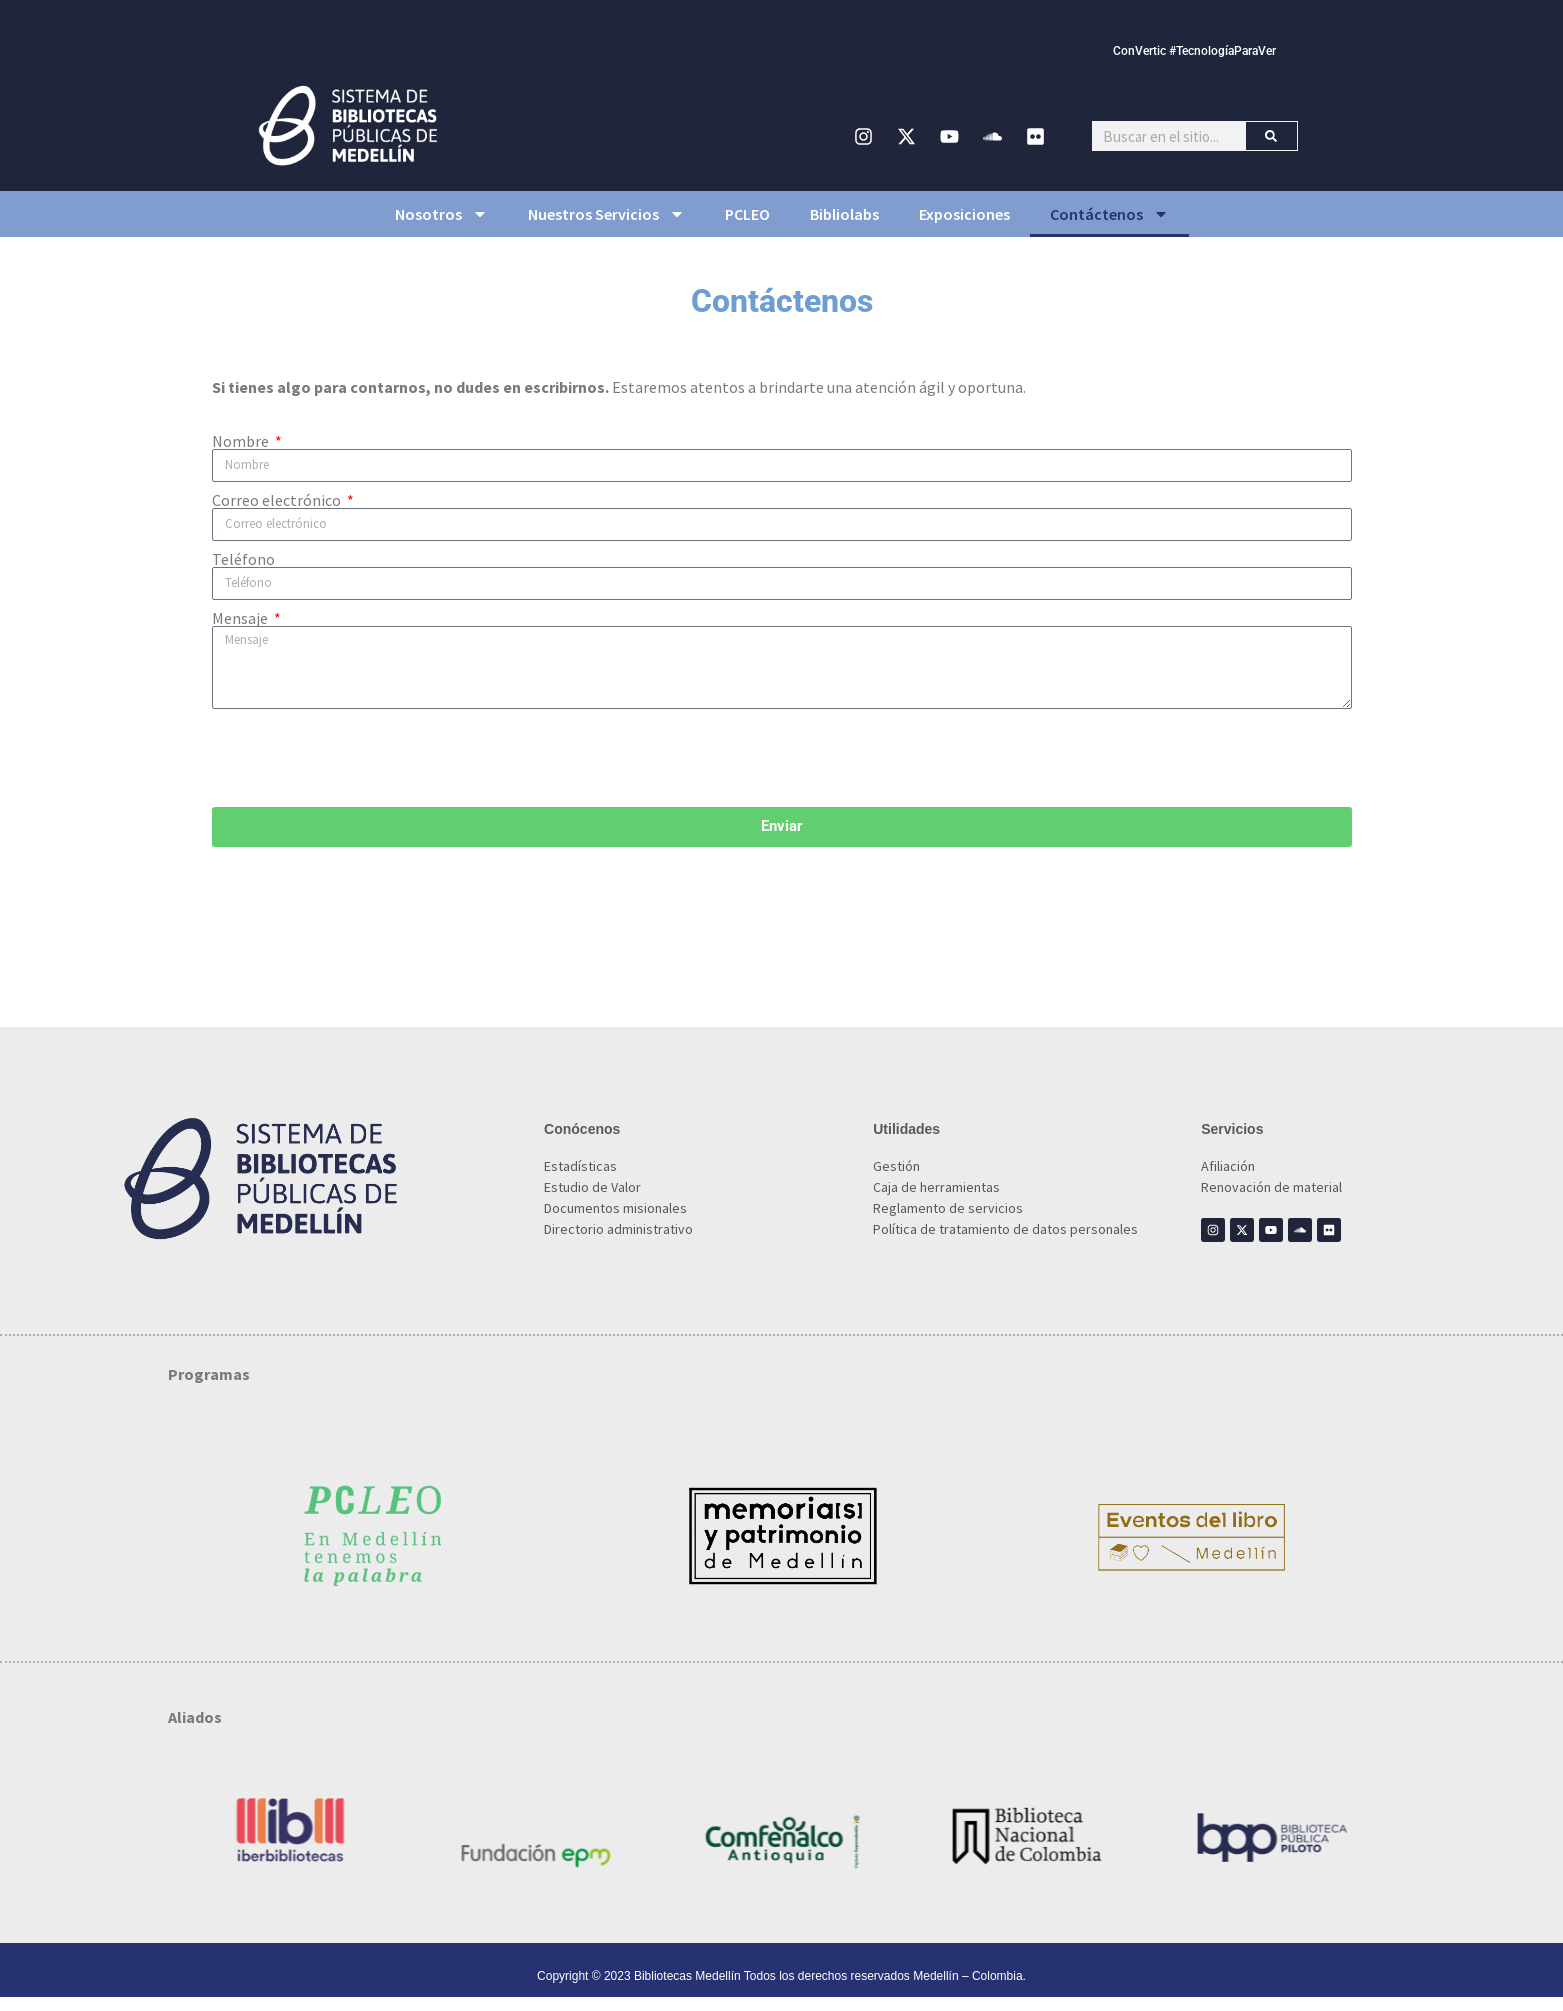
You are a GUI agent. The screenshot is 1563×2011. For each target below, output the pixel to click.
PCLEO (747, 214)
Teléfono (243, 559)
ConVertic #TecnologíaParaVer (1194, 51)
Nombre (242, 441)
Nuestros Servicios (606, 214)
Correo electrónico (278, 500)
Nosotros (441, 214)
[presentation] (364, 758)
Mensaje (241, 618)
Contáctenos (1109, 214)
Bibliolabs (844, 214)
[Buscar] (1271, 136)
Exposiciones (964, 214)
